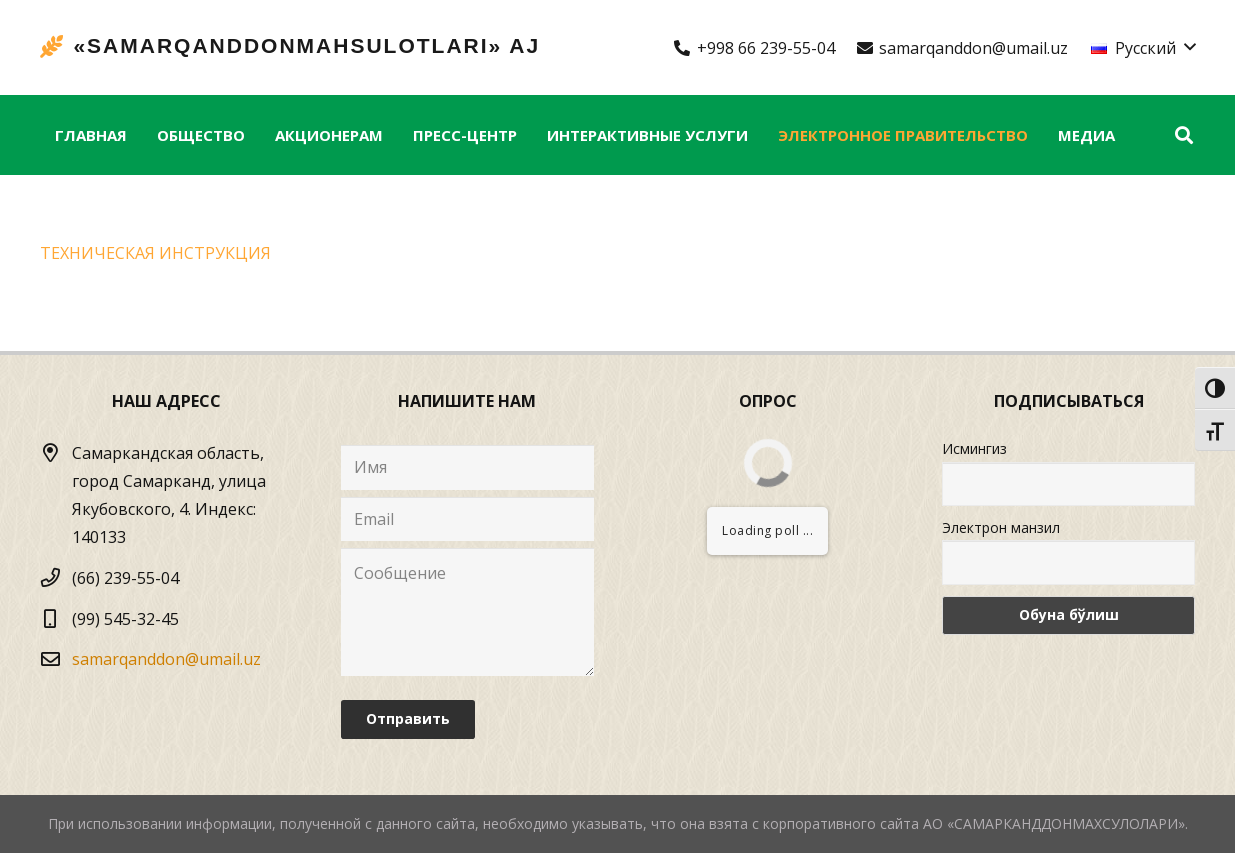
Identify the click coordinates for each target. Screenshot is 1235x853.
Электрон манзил (1001, 527)
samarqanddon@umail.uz (166, 659)
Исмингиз (974, 448)
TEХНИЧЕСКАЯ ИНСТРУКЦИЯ (155, 253)
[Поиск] (1184, 135)
